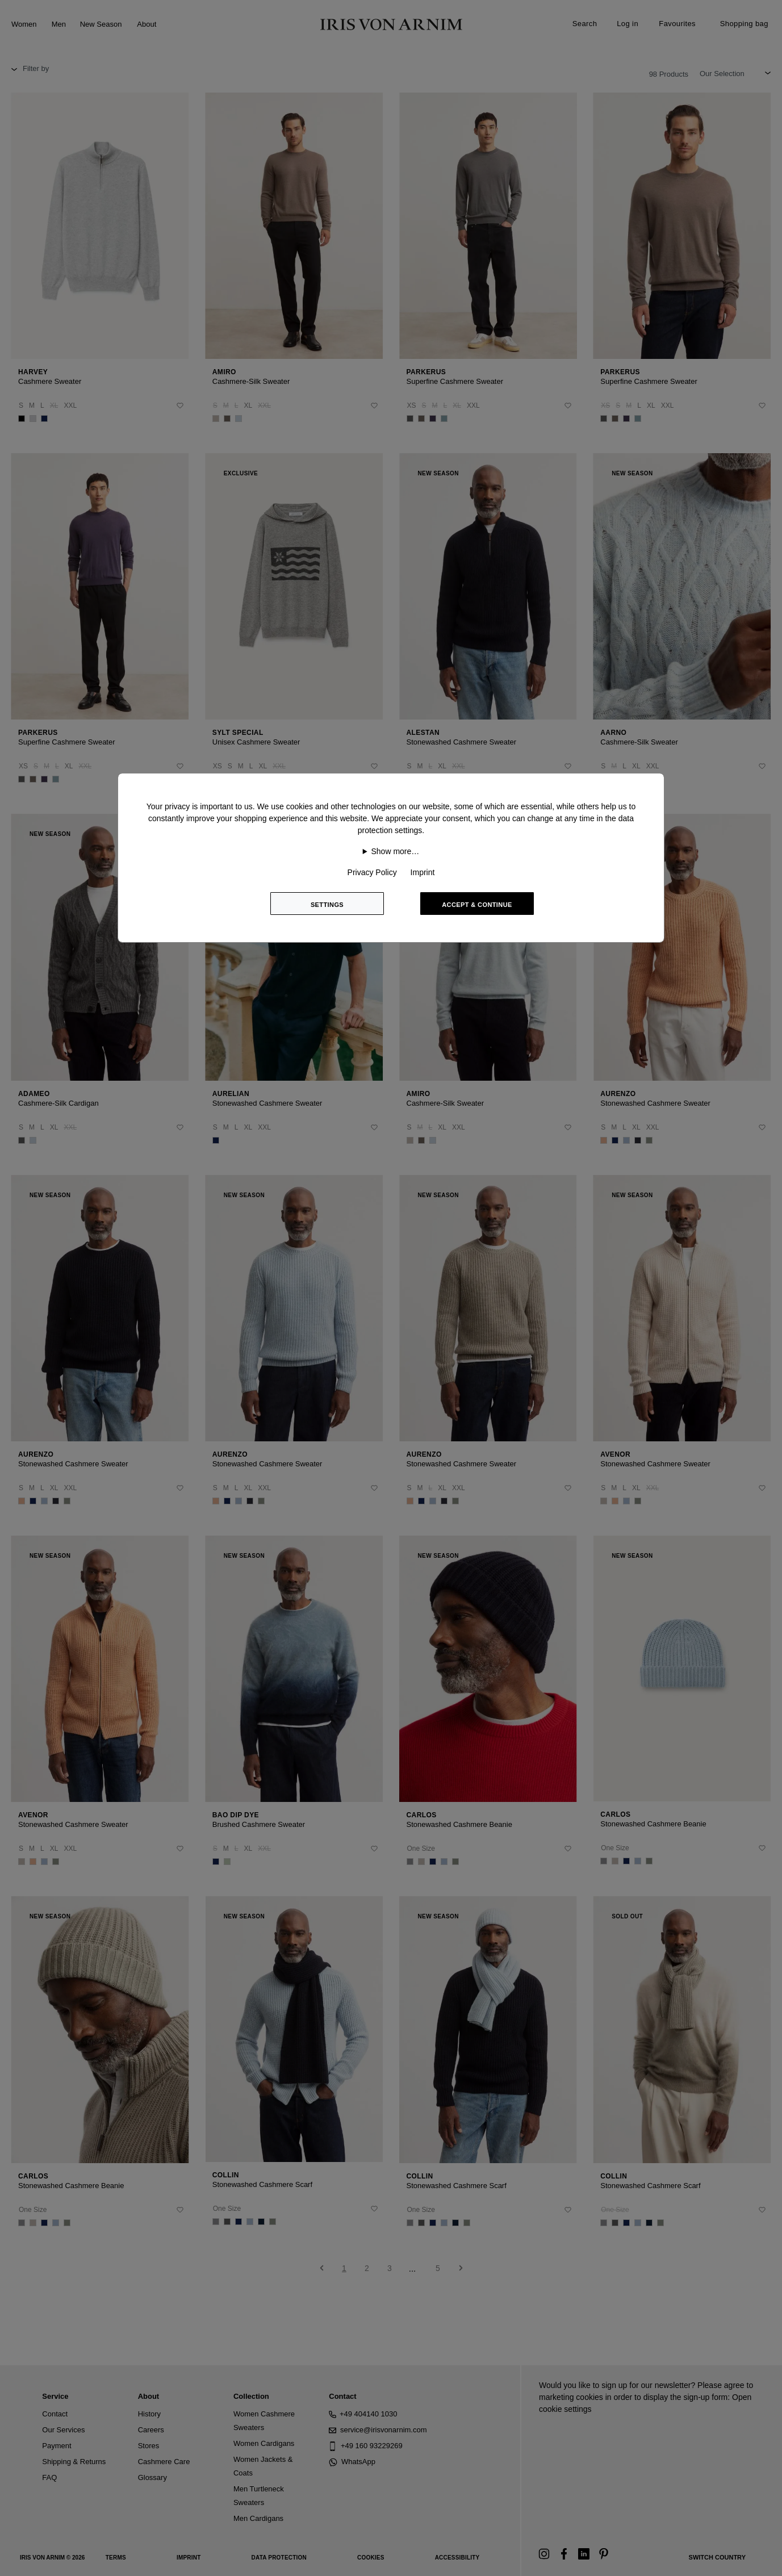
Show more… (395, 851)
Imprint (423, 872)
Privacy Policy (372, 872)
